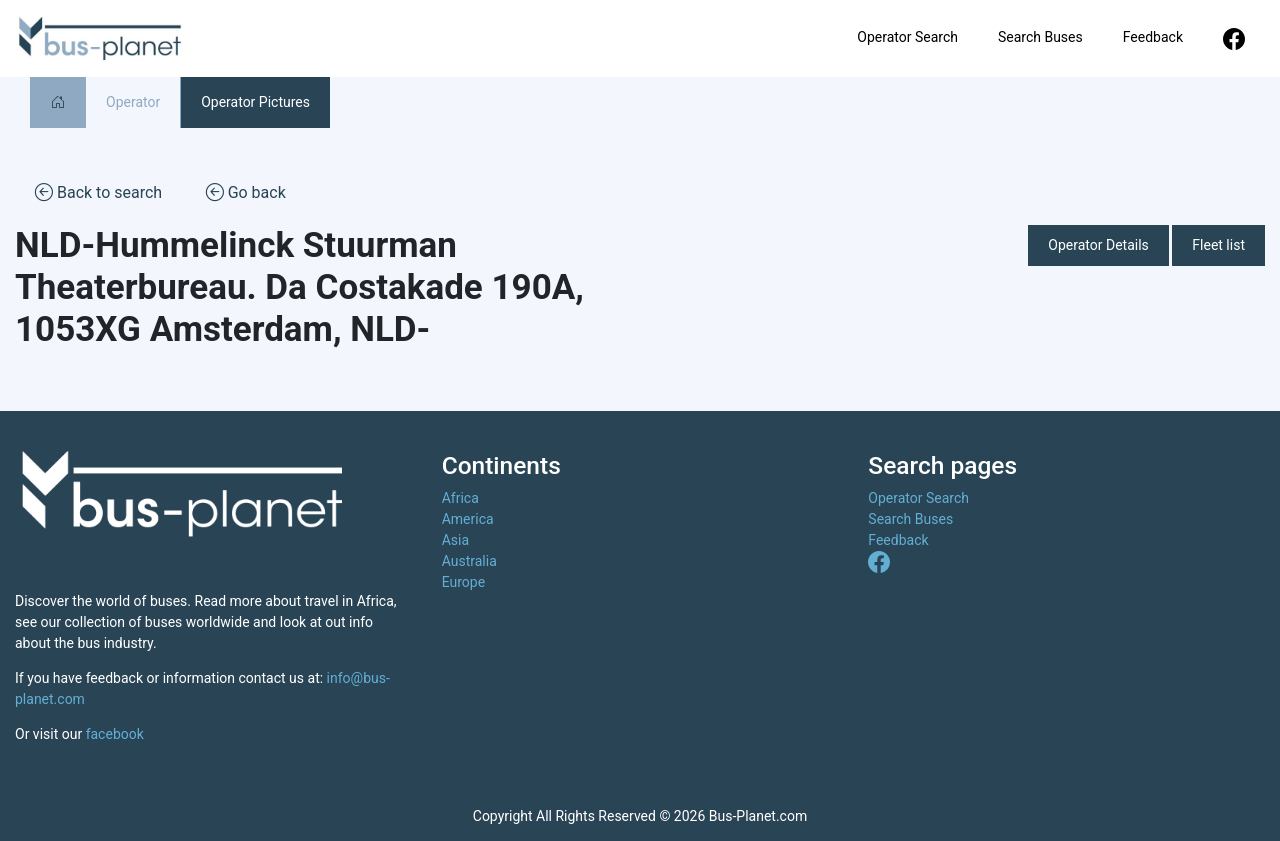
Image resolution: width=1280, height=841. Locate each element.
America (468, 519)
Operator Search (907, 37)
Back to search (98, 191)
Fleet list (1218, 245)
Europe (463, 582)
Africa (460, 498)
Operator (133, 102)
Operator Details (1098, 245)
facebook (115, 734)
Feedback (1153, 37)
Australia (469, 561)
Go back (246, 191)
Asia (455, 540)
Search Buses (1040, 37)
